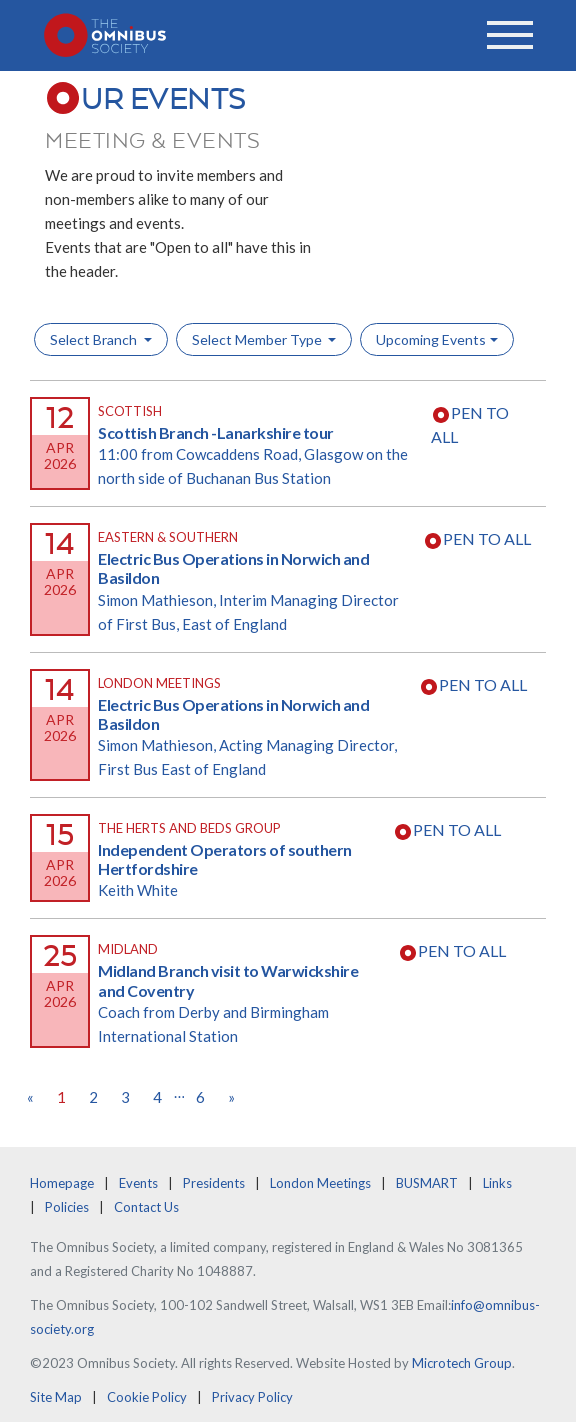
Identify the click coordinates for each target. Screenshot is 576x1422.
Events (138, 1183)
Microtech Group (462, 1363)
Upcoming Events (431, 339)
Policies (67, 1207)
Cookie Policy (147, 1397)
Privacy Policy (252, 1397)
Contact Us (146, 1207)
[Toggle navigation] (510, 35)
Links (497, 1183)
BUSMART (427, 1183)
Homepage (62, 1183)
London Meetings (320, 1183)
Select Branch (95, 339)
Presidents (214, 1183)
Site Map (56, 1397)
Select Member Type (258, 339)
